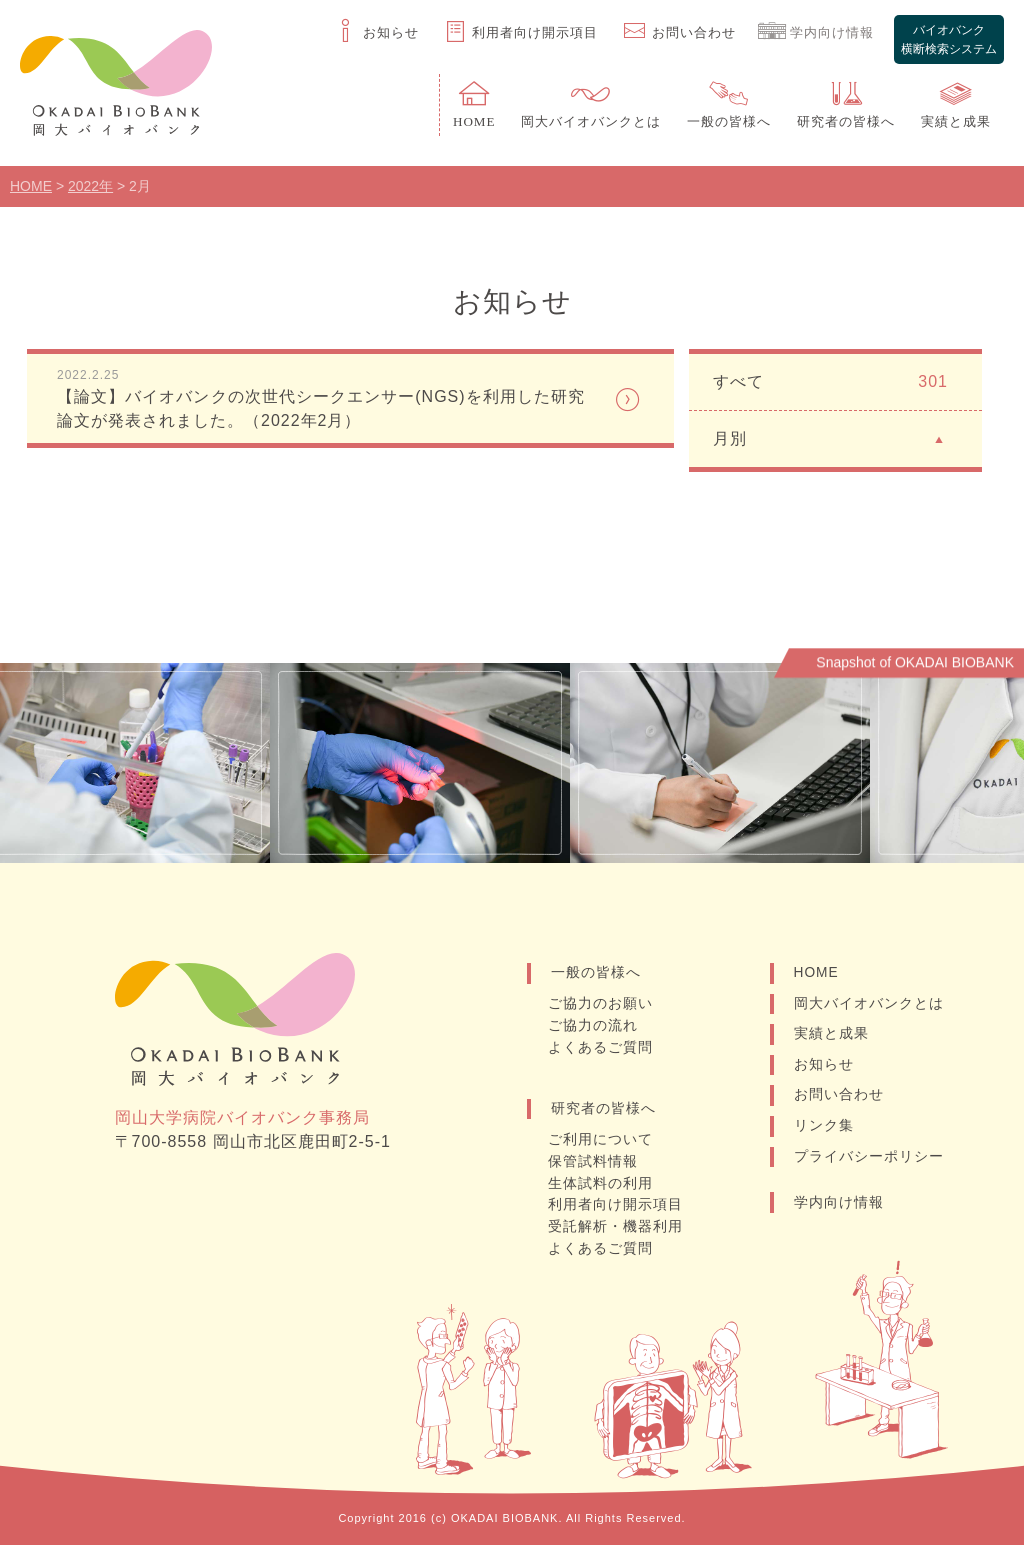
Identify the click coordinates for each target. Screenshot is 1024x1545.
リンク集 (824, 1133)
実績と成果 (831, 1040)
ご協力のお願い (602, 1009)
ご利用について (602, 1143)
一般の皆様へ (596, 978)
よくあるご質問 (602, 1051)
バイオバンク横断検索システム (948, 33)
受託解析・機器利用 (617, 1227)
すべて (830, 387)
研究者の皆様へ (603, 1112)
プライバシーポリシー (869, 1164)
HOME (817, 978)
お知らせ (824, 1071)
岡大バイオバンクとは (869, 1009)
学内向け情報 (839, 1210)
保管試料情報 (595, 1164)
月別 (830, 442)
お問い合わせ (839, 1102)
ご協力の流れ (595, 1030)
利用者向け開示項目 (617, 1206)
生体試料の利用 (602, 1185)
